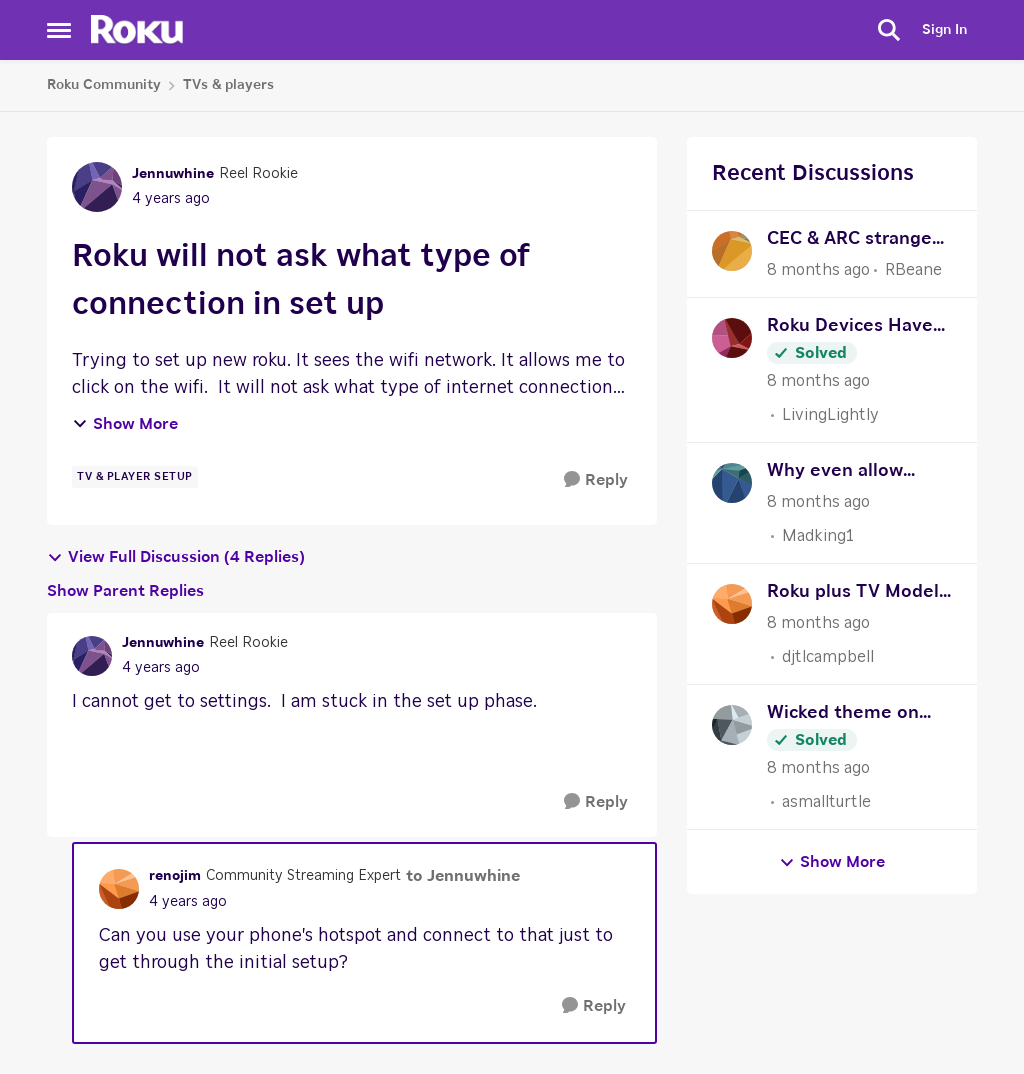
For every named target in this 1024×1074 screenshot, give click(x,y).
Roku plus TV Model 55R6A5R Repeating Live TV (853, 594)
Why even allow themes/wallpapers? (856, 473)
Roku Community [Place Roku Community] (104, 85)
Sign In (944, 30)
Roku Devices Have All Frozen (850, 328)
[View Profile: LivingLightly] (732, 338)
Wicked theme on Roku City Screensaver (843, 715)
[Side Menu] (59, 30)
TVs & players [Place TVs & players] (228, 85)
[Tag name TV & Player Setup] (135, 477)
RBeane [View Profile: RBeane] (913, 270)
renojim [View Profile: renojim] (175, 876)
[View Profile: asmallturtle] (732, 725)
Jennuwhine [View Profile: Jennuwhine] (173, 174)
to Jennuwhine (463, 876)
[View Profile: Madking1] (732, 483)
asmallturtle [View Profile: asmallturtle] (826, 802)
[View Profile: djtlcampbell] (732, 604)
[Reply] (596, 480)
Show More (125, 424)
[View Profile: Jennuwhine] (97, 187)
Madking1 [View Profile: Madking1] (818, 536)
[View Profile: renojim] (119, 889)
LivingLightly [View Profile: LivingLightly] (830, 415)
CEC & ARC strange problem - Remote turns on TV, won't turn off (849, 241)
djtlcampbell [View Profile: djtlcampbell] (828, 657)
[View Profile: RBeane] (732, 251)
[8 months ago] (818, 270)
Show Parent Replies (125, 591)
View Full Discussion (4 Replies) (176, 557)
